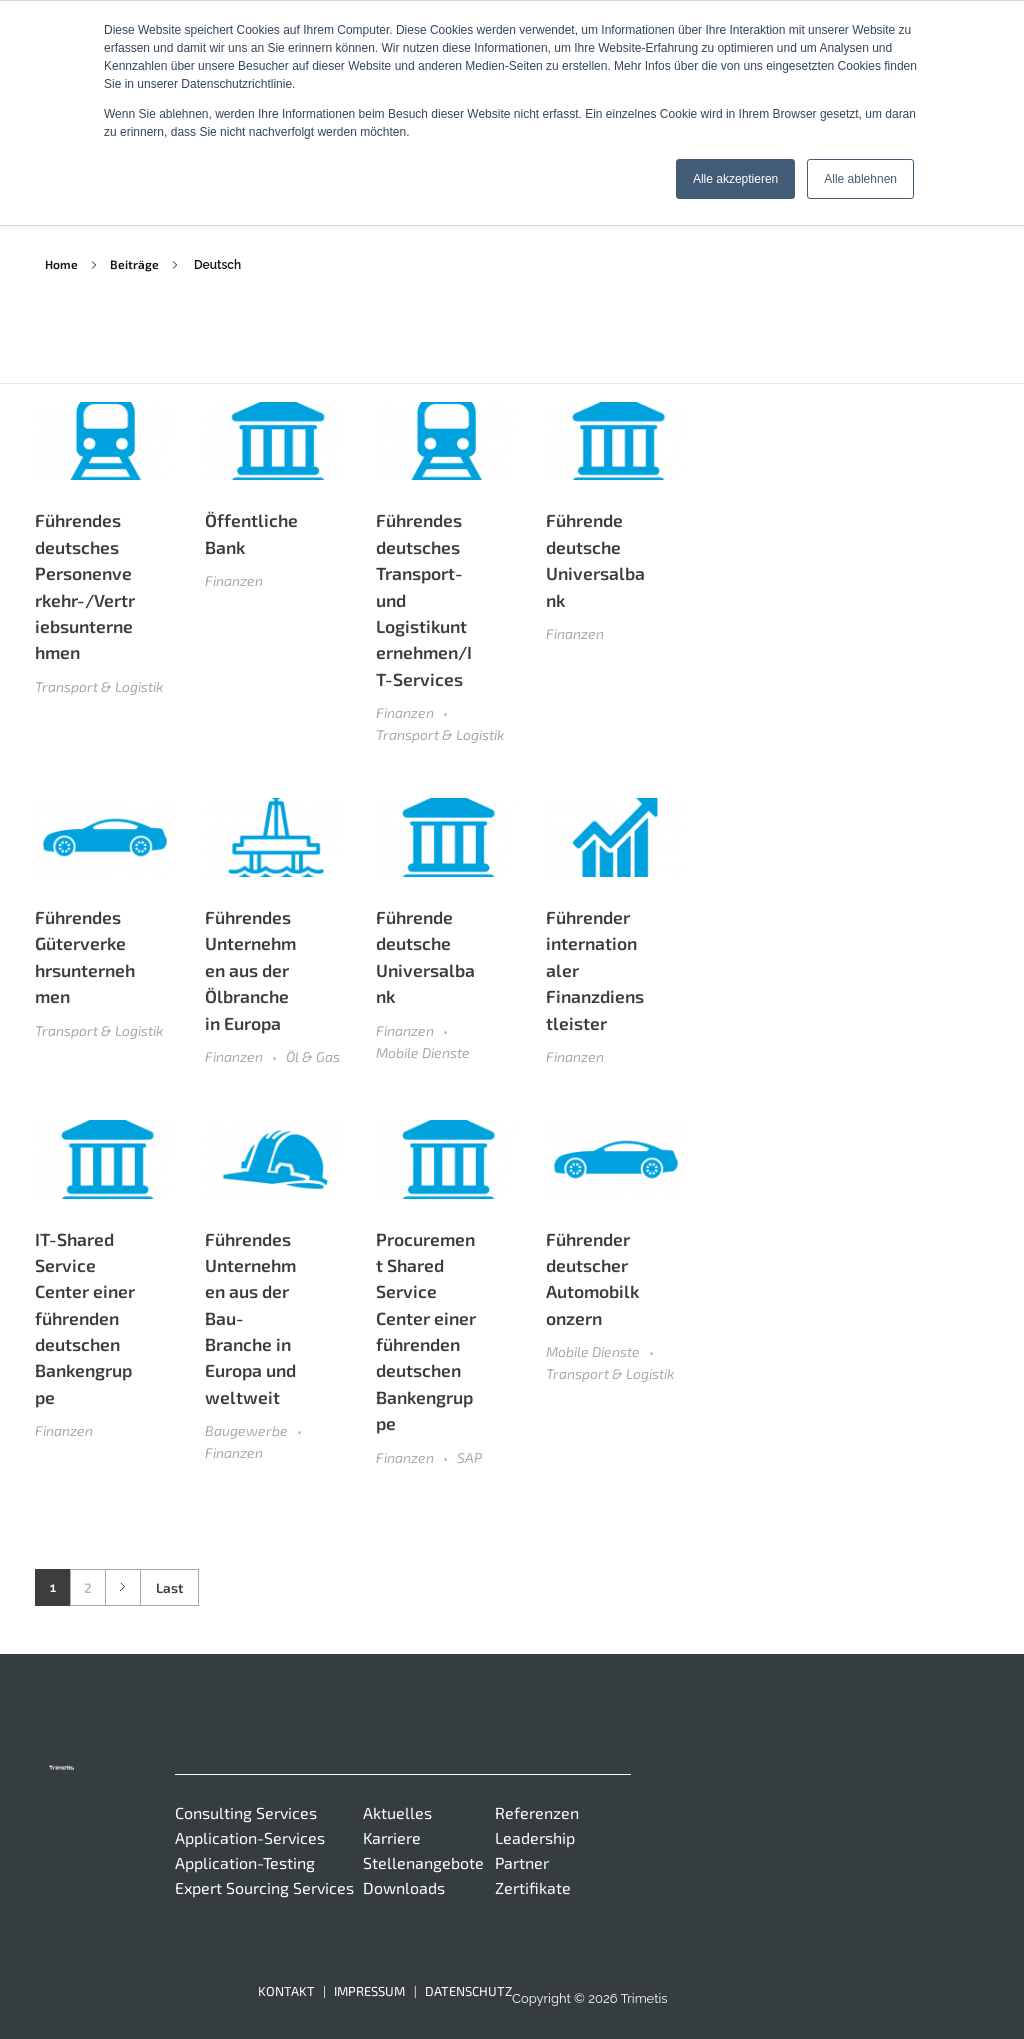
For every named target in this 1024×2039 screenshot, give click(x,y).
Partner (522, 1862)
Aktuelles (397, 1812)
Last (169, 1587)
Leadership (535, 1837)
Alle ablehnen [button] (860, 179)
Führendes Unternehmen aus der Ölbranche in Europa (250, 970)
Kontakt (286, 1991)
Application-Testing (245, 1862)
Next (122, 1587)
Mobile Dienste (423, 1052)
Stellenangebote (423, 1862)
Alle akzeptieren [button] (735, 179)
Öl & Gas (313, 1056)
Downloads (404, 1887)
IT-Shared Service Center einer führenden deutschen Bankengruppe (85, 1318)
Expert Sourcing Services (264, 1887)
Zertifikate (533, 1887)
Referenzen (537, 1812)
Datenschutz (468, 1991)
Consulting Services (246, 1812)
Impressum (369, 1991)
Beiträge (134, 264)
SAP (469, 1457)
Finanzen (234, 580)
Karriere (392, 1837)
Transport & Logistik (99, 686)
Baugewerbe (246, 1430)
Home (61, 264)
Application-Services (250, 1837)
